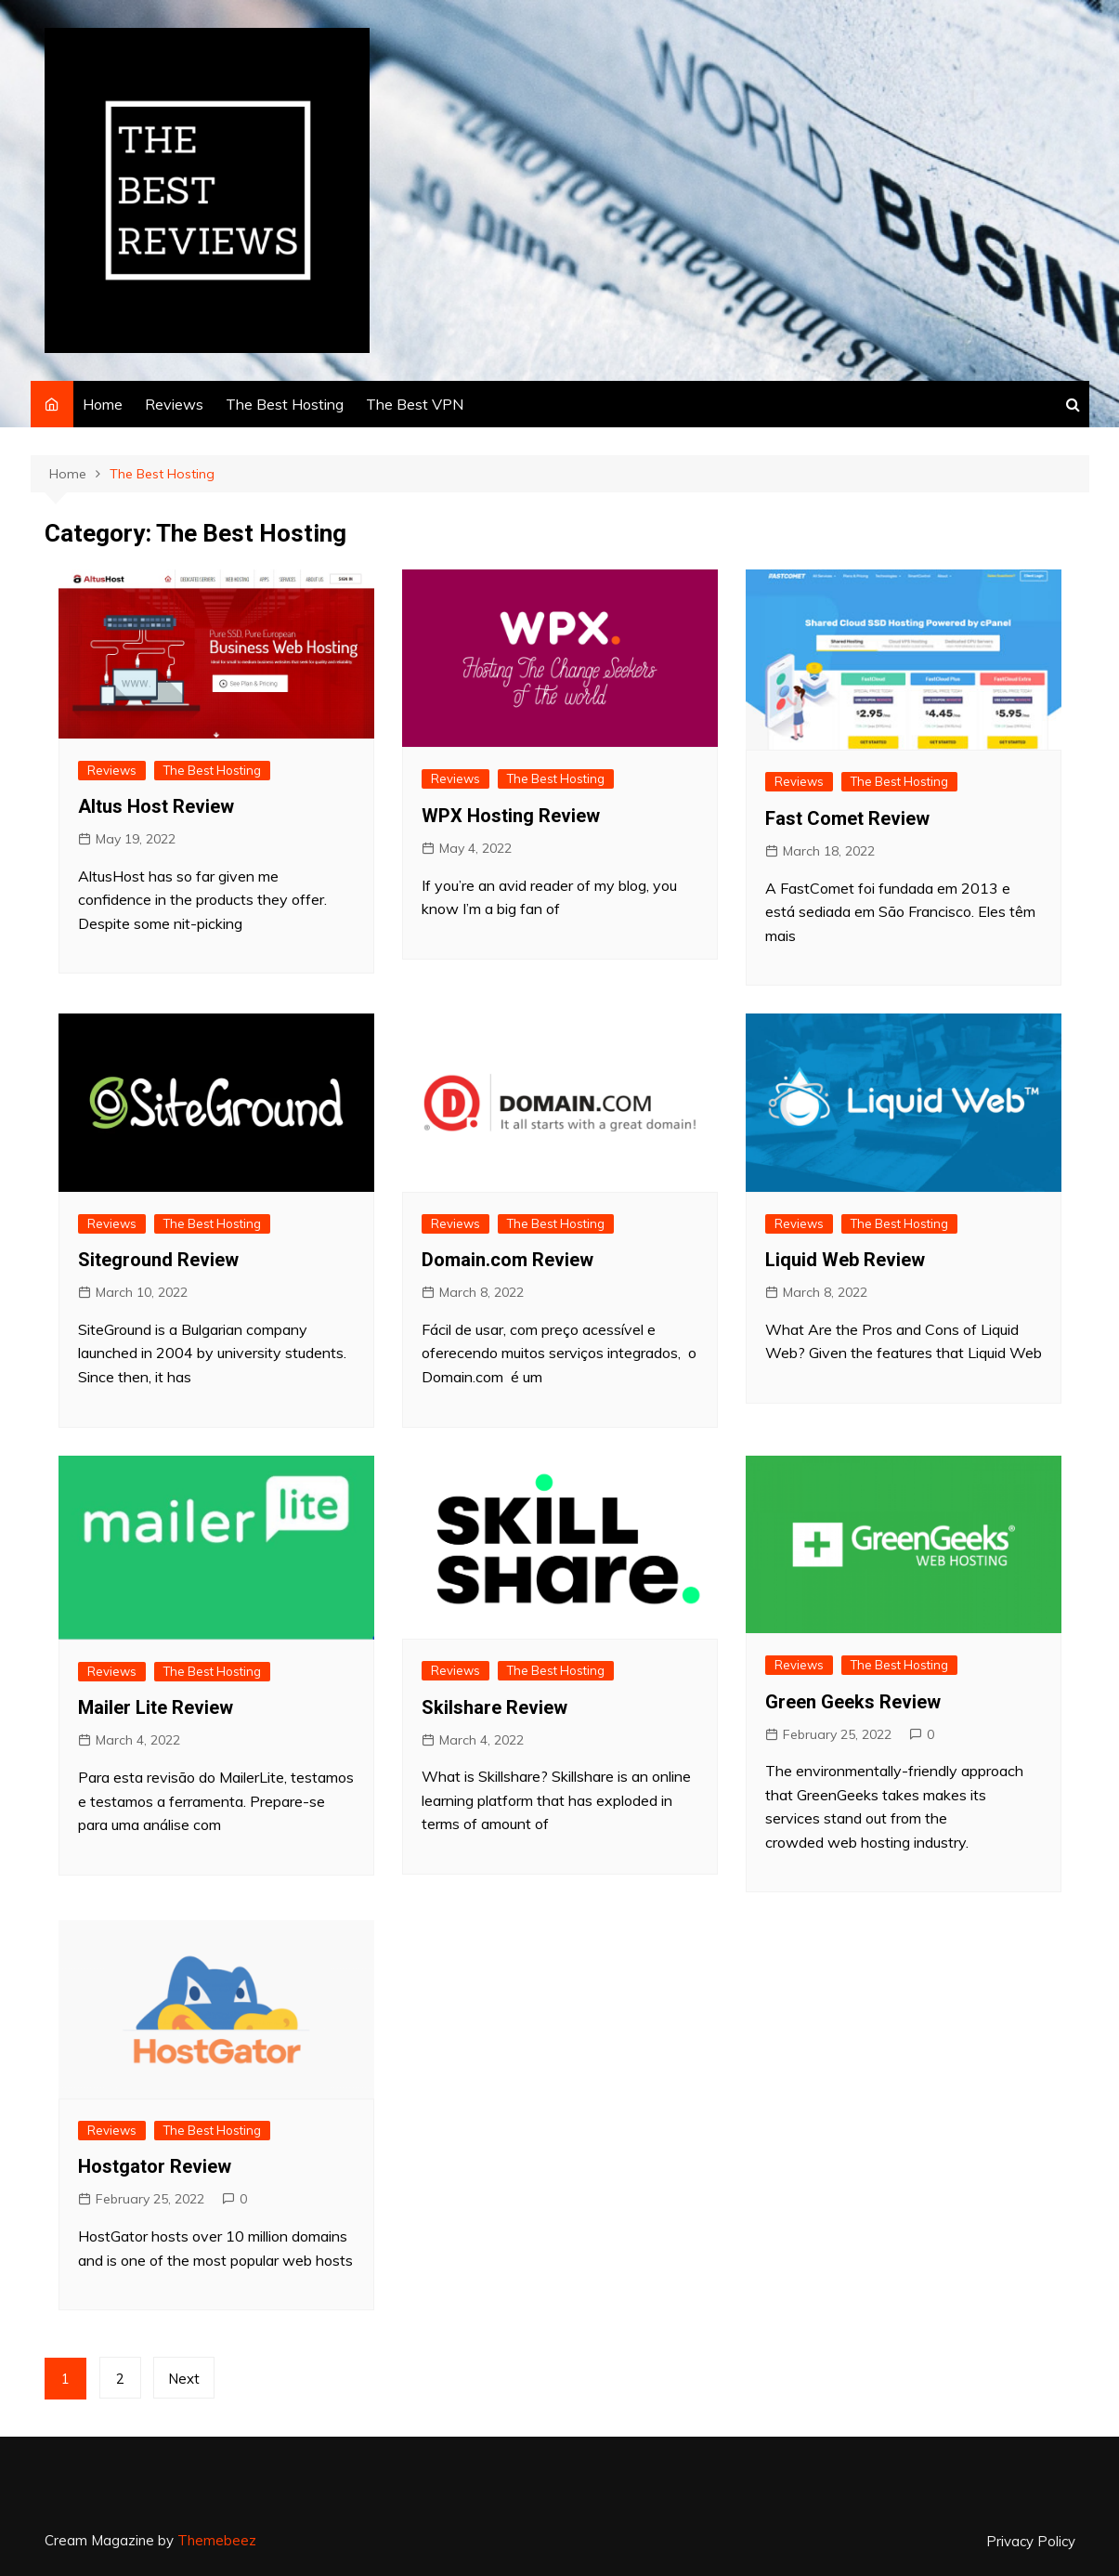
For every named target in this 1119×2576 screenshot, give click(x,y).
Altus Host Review (156, 806)
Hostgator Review (154, 2166)
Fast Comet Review (847, 818)
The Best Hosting (285, 404)
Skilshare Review (494, 1707)
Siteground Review (158, 1260)
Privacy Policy (1030, 2541)
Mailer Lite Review (155, 1707)
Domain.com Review (507, 1260)
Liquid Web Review (845, 1260)
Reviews (174, 404)
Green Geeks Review (853, 1702)
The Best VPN (414, 404)
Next (185, 2378)
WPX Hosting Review (511, 815)
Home (103, 404)
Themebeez (216, 2540)
